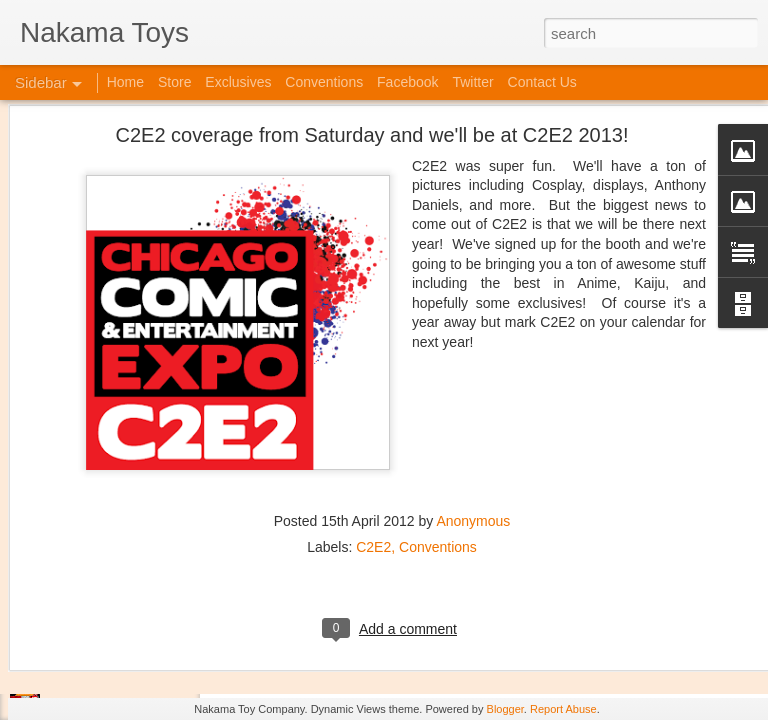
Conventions (438, 446)
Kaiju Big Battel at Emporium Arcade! (147, 617)
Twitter (472, 82)
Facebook (407, 82)
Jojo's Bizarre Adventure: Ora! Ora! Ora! (155, 662)
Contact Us (542, 82)
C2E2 (373, 446)
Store (174, 82)
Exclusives (238, 82)
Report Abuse (563, 709)
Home (125, 82)
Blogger (505, 709)
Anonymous (473, 420)
